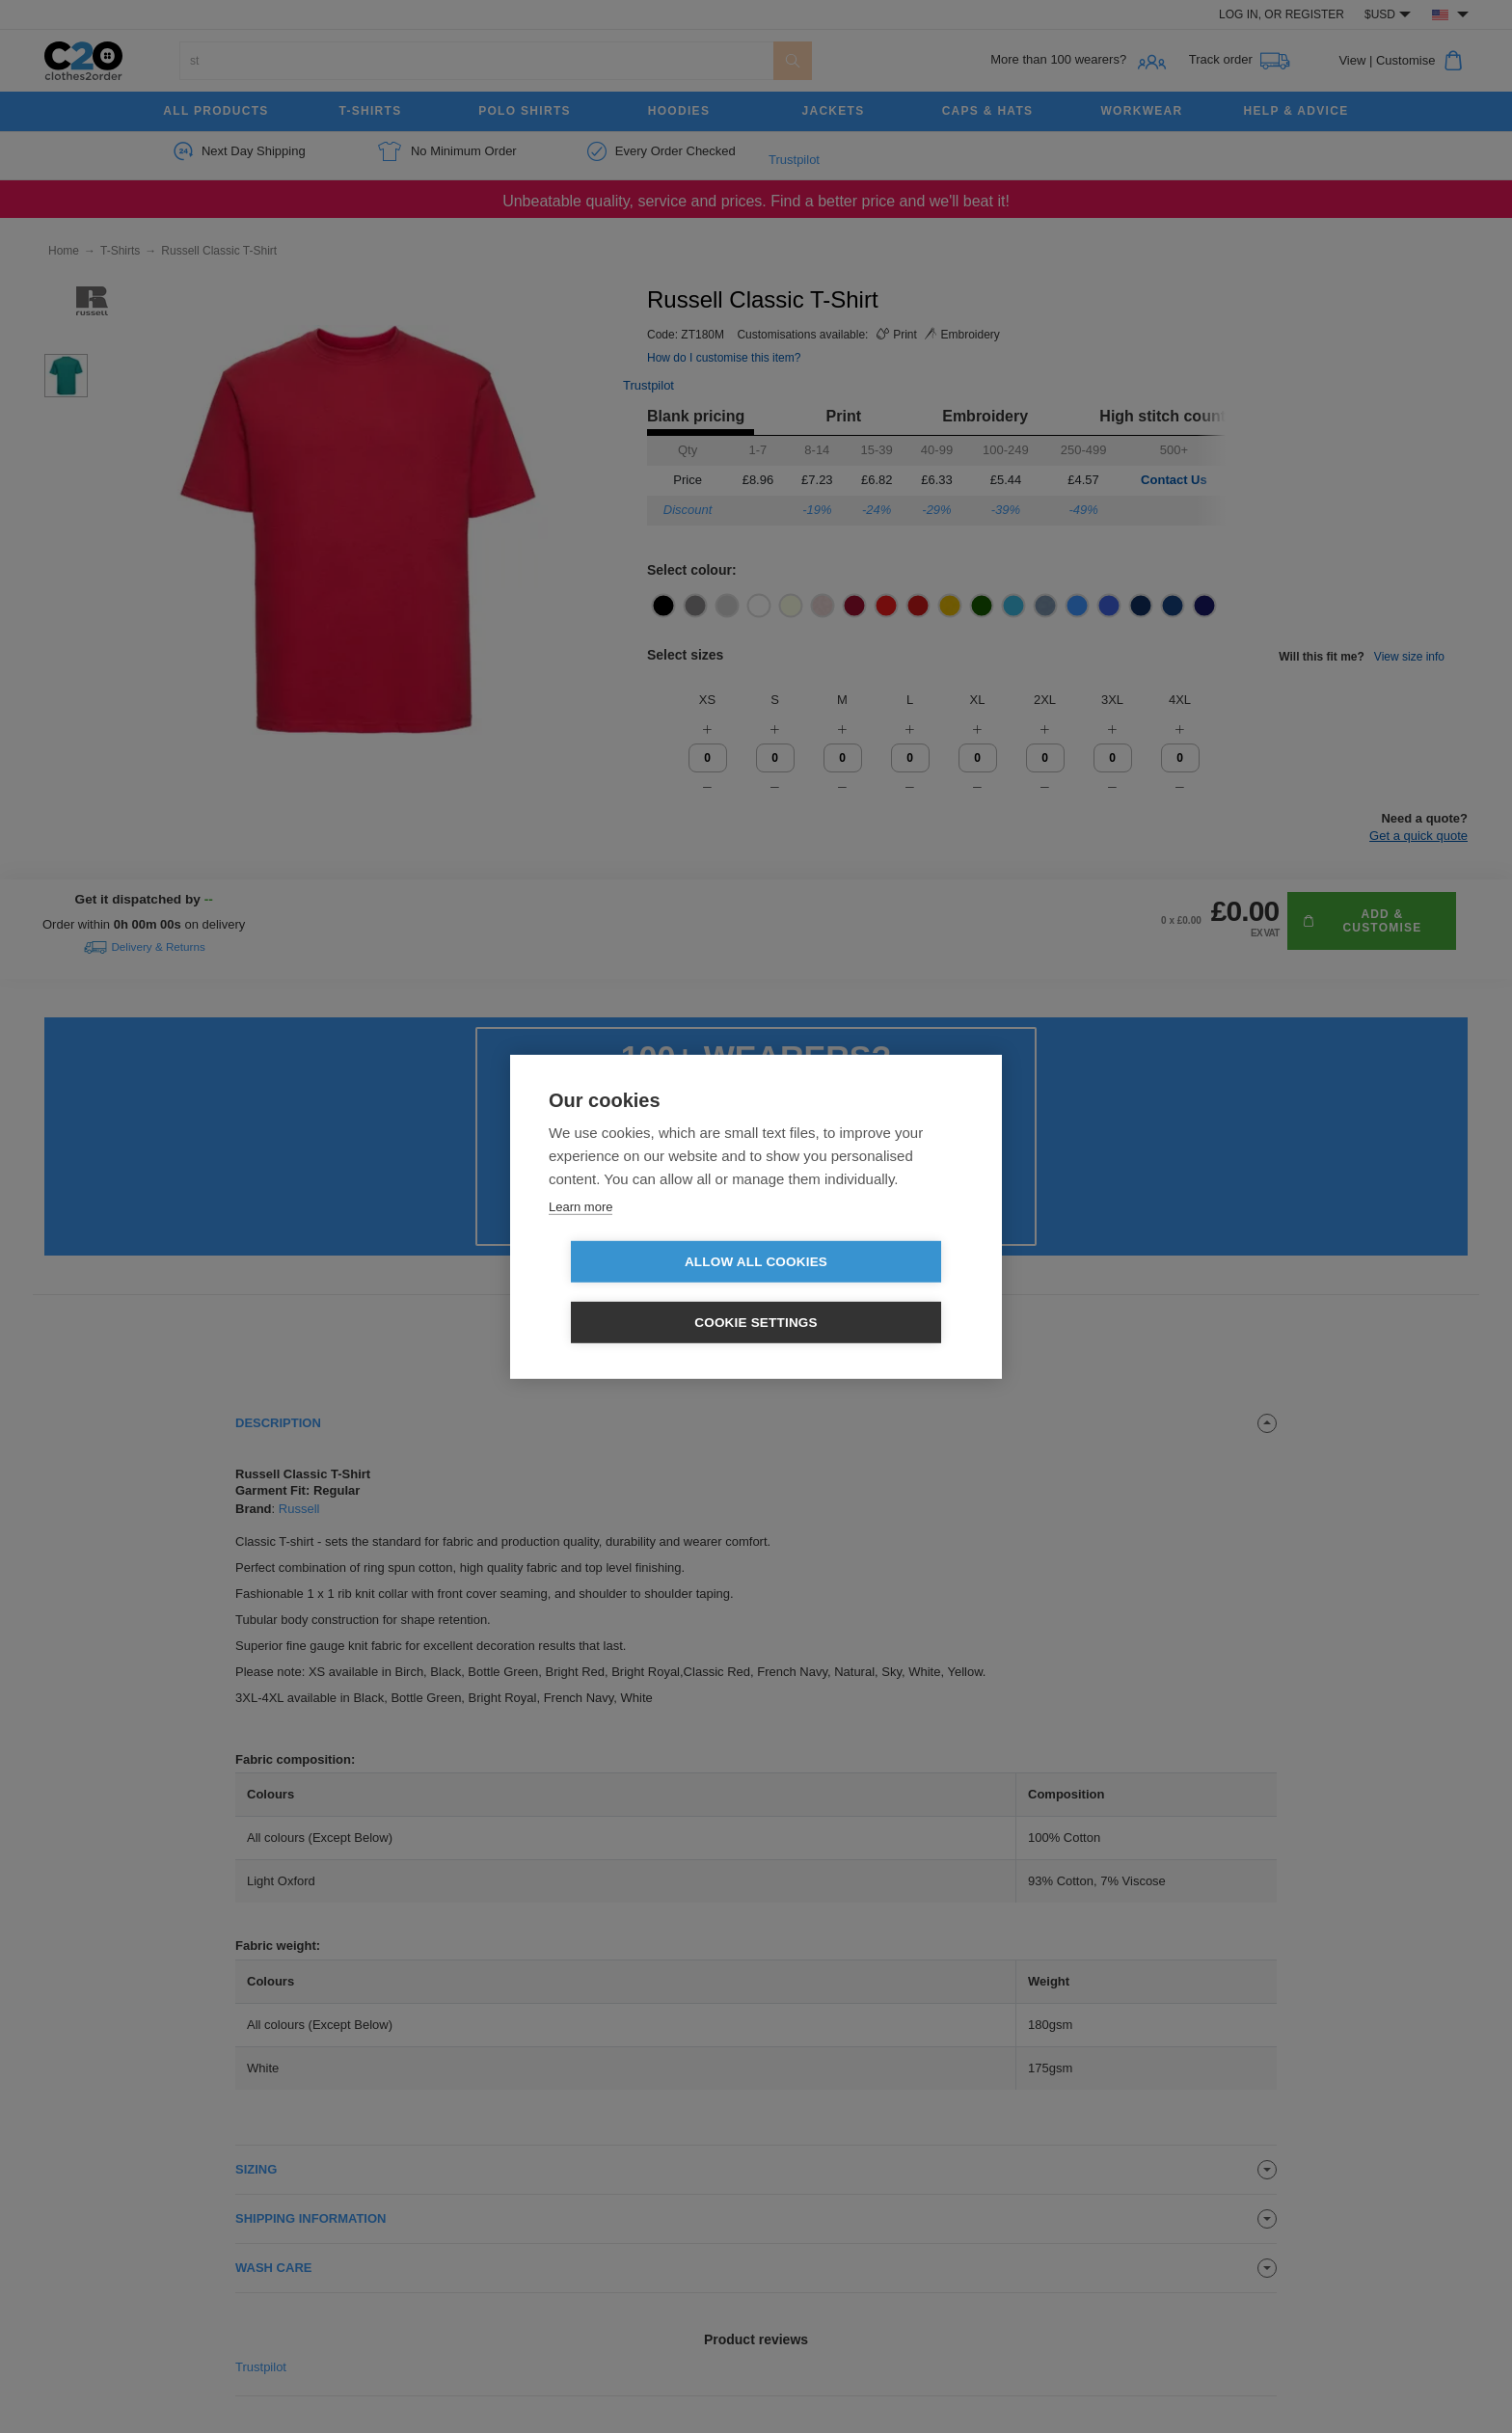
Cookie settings (867, 1292)
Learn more (580, 1237)
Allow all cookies (645, 1292)
